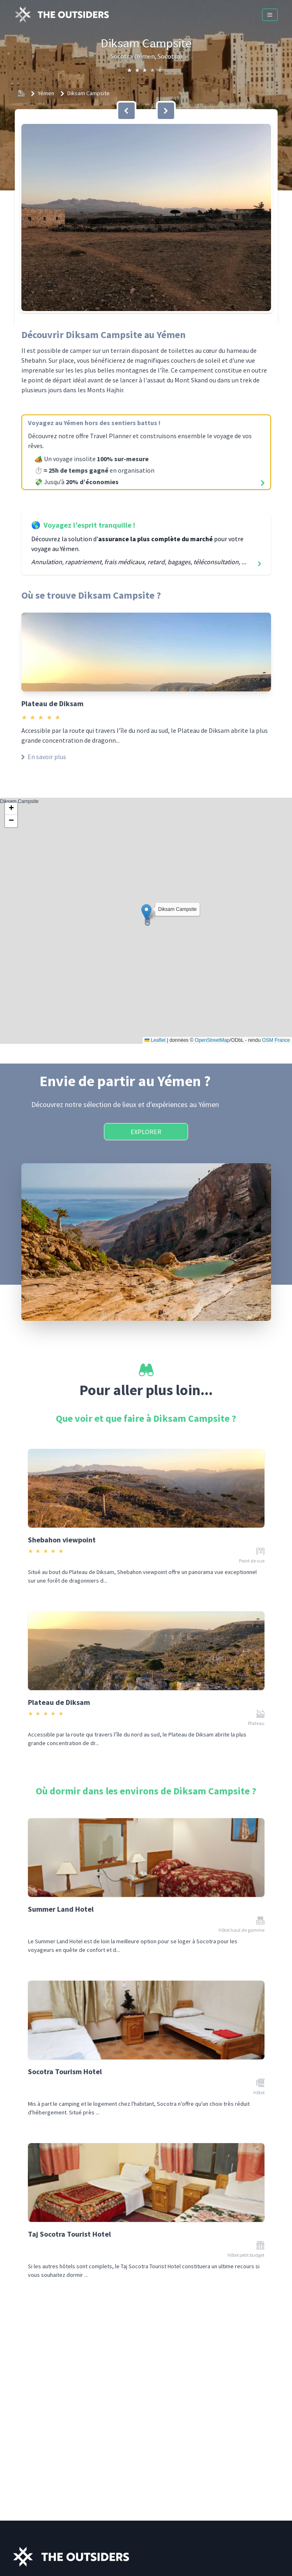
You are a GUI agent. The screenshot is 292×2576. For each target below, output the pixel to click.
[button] (146, 217)
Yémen (46, 93)
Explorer (146, 1132)
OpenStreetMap (212, 1040)
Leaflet (155, 1040)
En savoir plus (43, 757)
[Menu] (270, 15)
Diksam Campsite (88, 93)
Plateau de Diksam (52, 703)
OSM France (276, 1040)
